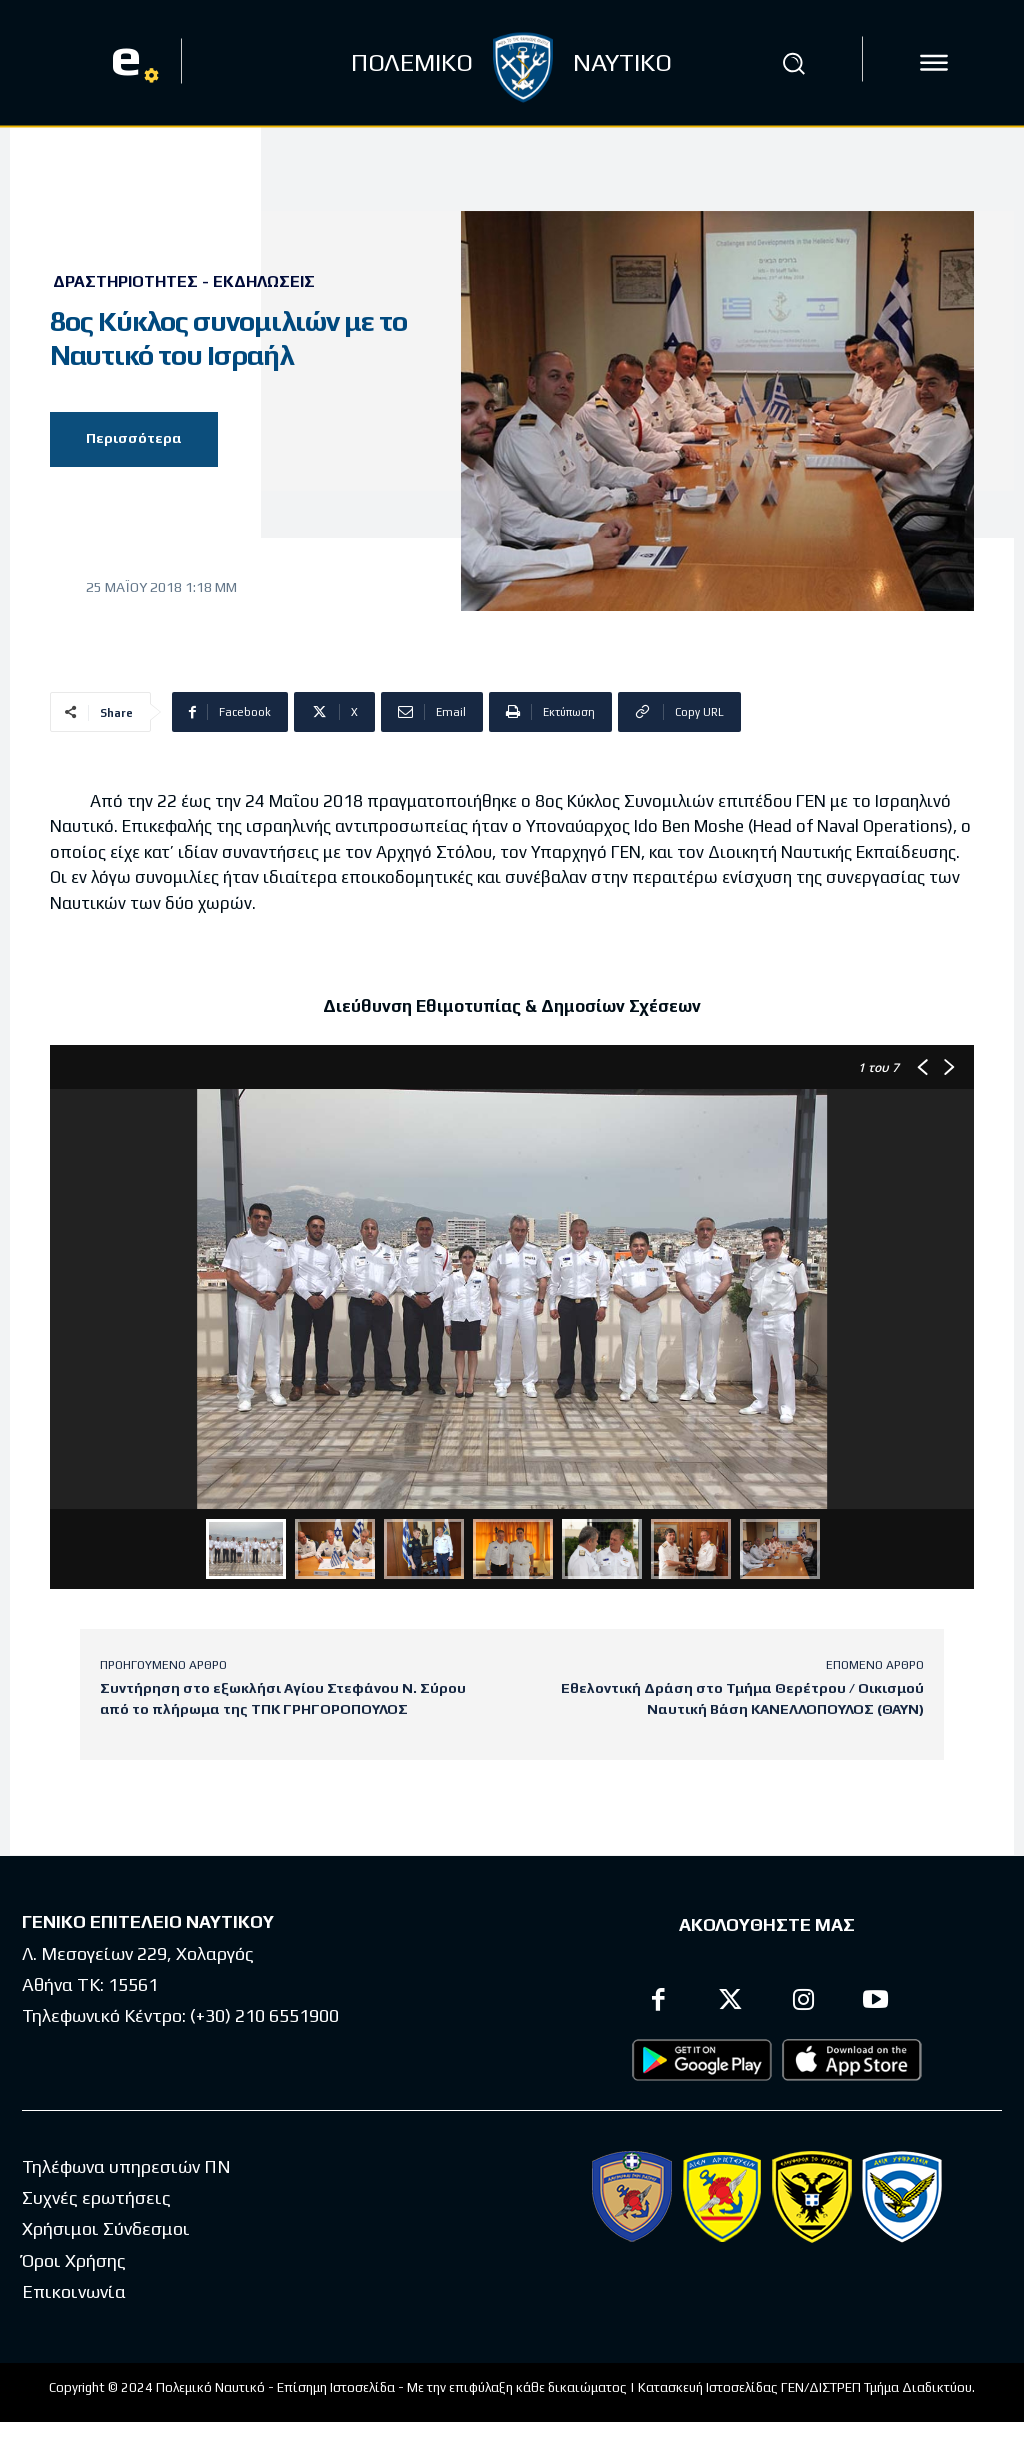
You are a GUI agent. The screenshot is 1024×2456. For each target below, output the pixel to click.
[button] (793, 63)
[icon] (934, 63)
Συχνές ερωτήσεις (96, 2197)
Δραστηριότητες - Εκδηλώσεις (184, 282)
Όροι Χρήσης (74, 2260)
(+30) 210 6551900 (264, 2015)
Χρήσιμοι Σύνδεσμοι (106, 2228)
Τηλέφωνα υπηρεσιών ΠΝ (126, 2166)
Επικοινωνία (74, 2291)
